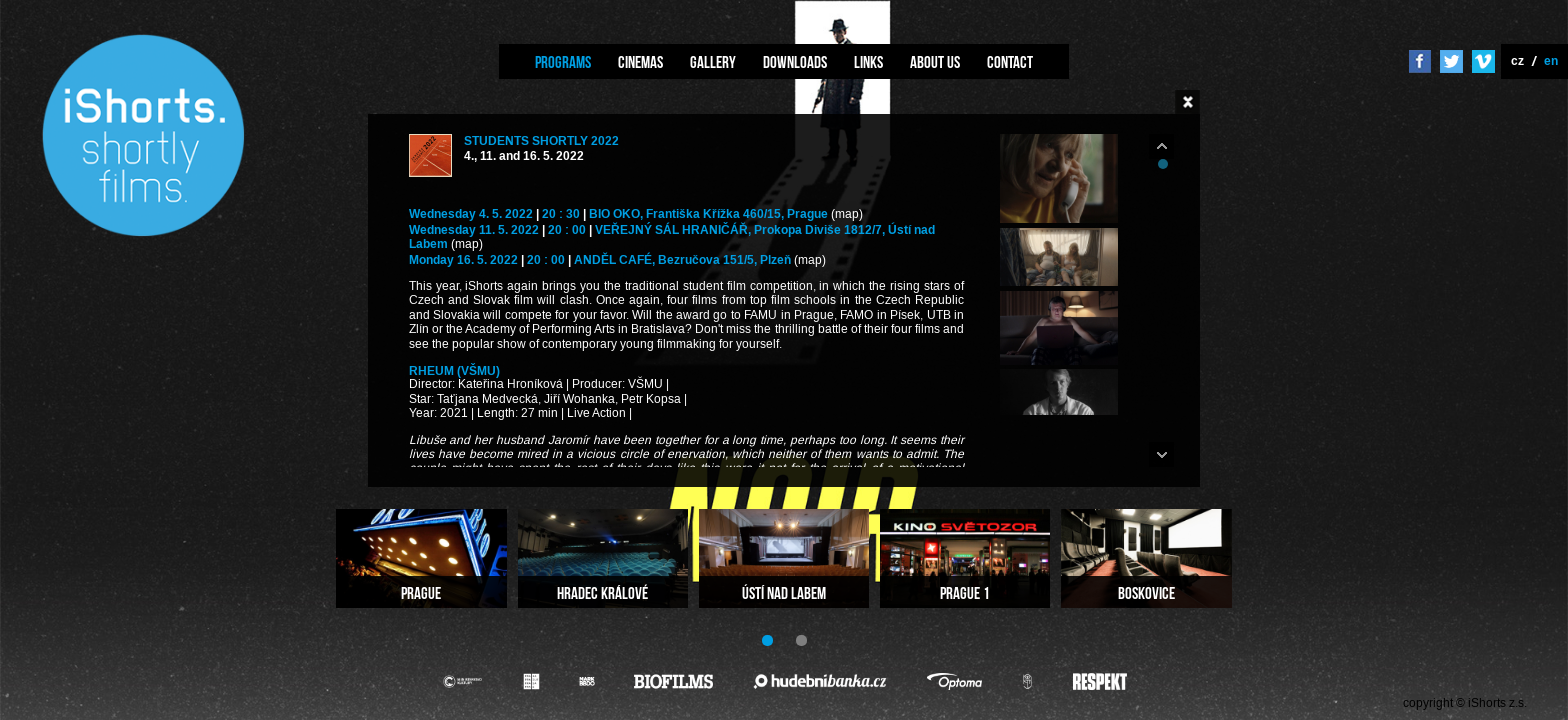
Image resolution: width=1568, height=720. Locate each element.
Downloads (795, 62)
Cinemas (640, 62)
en (1551, 60)
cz (1517, 60)
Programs (563, 62)
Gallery (713, 62)
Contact (1010, 62)
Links (868, 62)
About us (935, 62)
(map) (847, 214)
